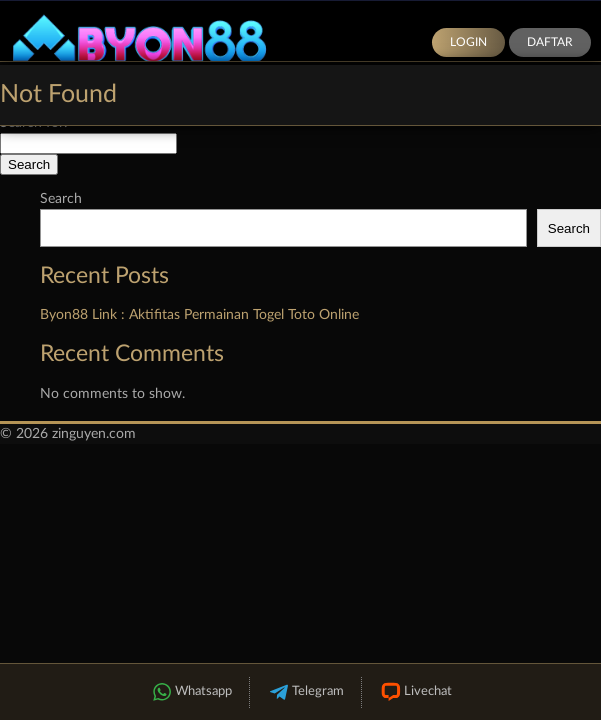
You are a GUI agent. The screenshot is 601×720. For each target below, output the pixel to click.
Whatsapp (191, 692)
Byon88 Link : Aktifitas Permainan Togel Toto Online (199, 315)
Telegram (305, 692)
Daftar (550, 42)
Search (61, 199)
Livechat (415, 692)
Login (468, 42)
